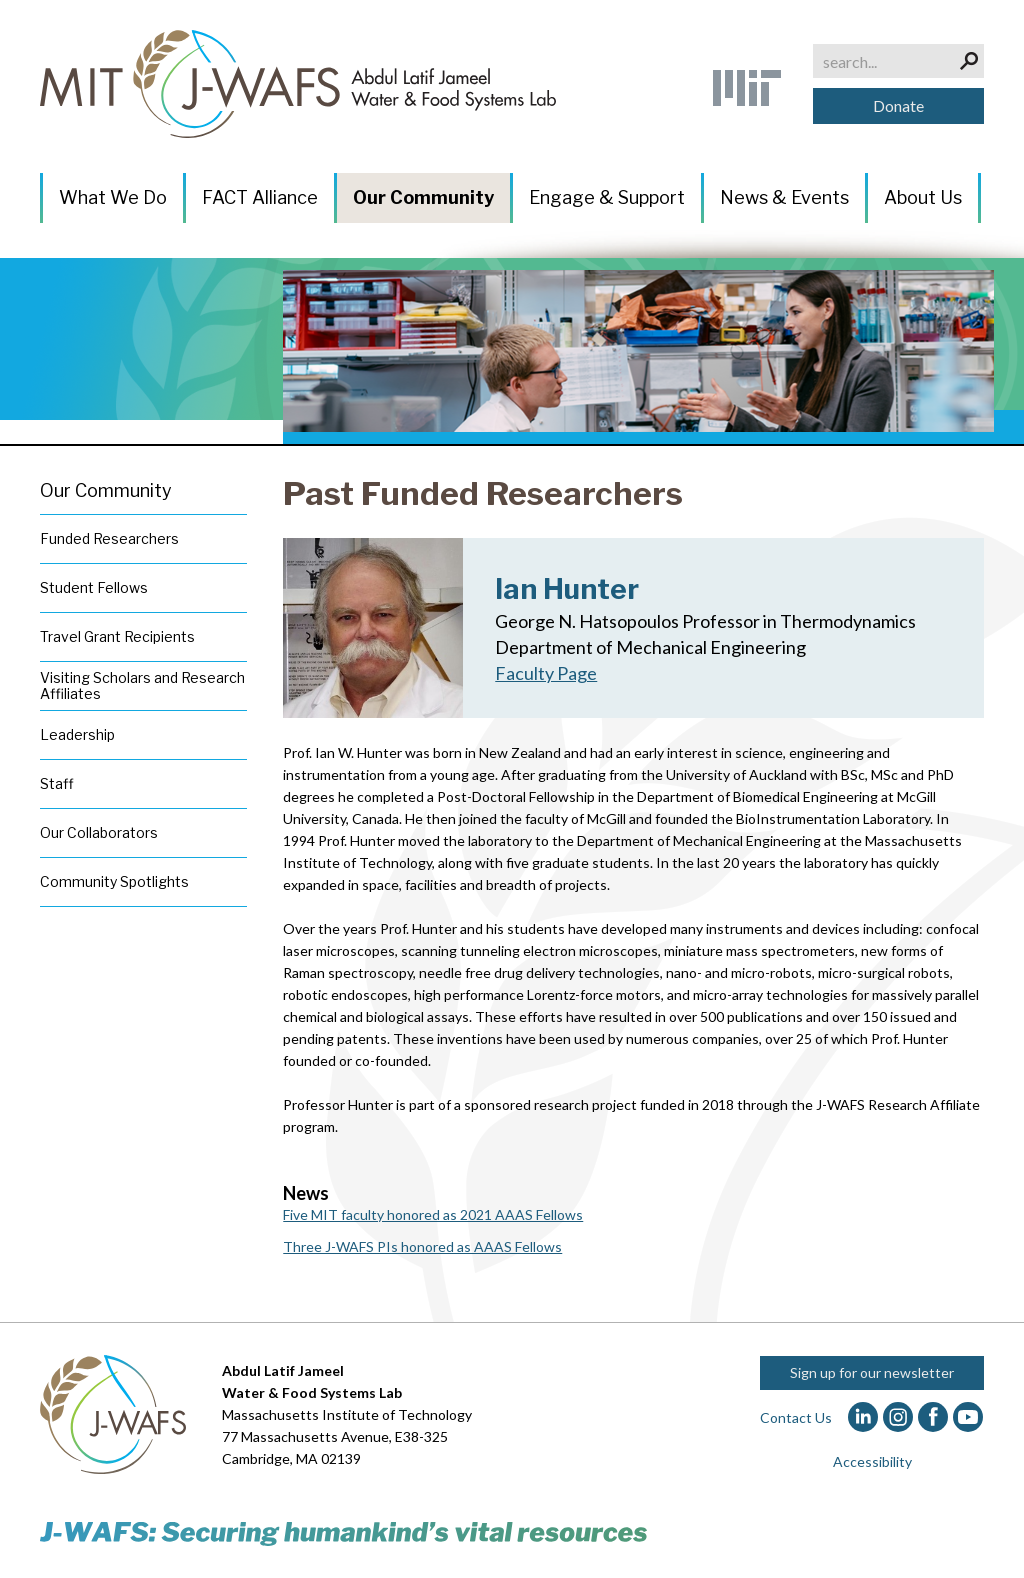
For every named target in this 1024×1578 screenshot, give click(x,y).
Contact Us (796, 1417)
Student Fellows (94, 587)
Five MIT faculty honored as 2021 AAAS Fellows (433, 1214)
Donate (898, 105)
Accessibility (872, 1461)
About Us (923, 197)
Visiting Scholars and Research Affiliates (142, 685)
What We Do (113, 197)
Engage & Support (607, 197)
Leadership (77, 734)
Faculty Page (546, 673)
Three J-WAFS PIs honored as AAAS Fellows (422, 1246)
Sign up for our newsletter (872, 1372)
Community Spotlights (114, 881)
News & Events (784, 197)
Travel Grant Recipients (117, 636)
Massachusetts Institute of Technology (347, 1414)
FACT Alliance (260, 197)
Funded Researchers (109, 538)
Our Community (423, 197)
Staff (57, 783)
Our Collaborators (99, 832)
